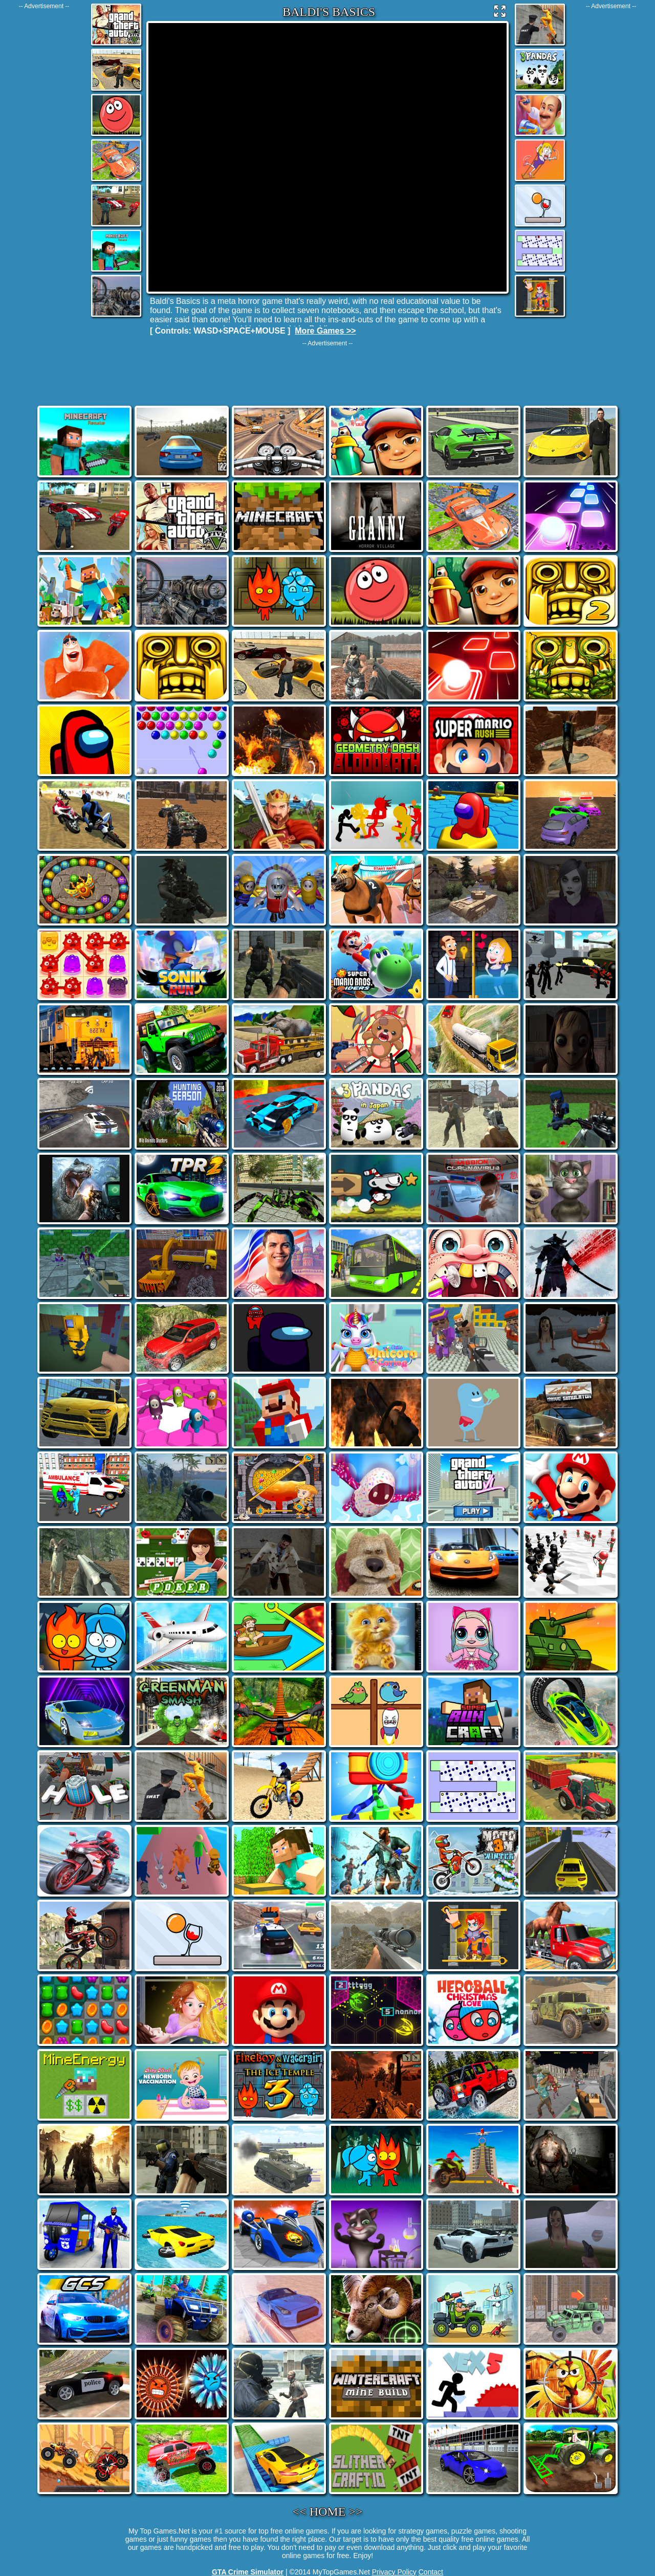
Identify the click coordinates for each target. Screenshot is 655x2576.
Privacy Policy (394, 2572)
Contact (431, 2572)
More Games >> (325, 330)
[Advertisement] (44, 163)
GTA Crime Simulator (247, 2572)
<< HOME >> (328, 2511)
